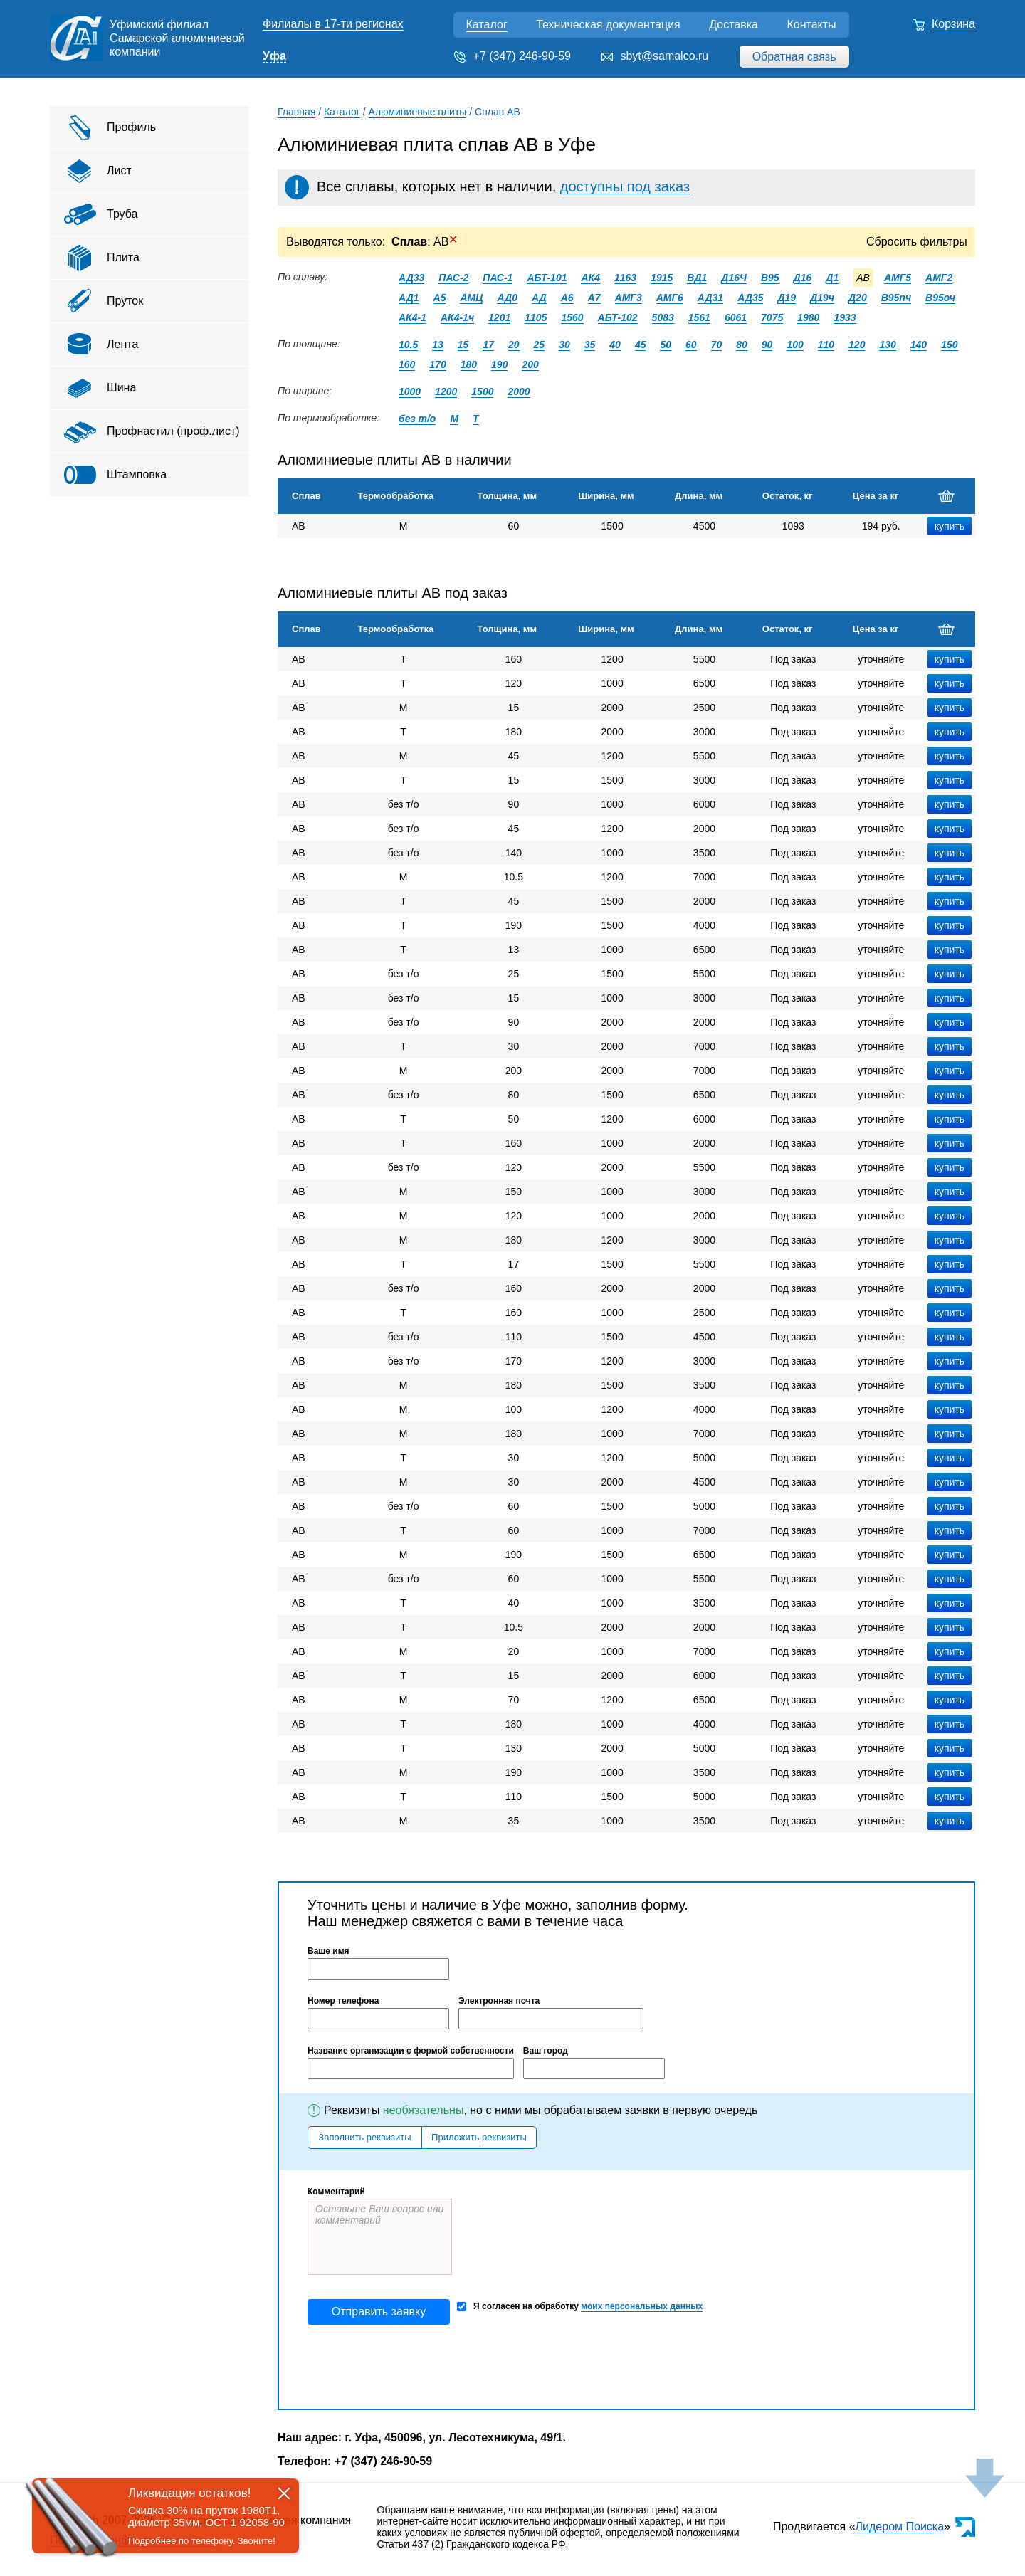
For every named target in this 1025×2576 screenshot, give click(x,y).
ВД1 (697, 277)
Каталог (487, 25)
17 (488, 344)
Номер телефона (343, 2001)
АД (539, 297)
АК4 (590, 277)
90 (767, 344)
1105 (536, 317)
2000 (519, 391)
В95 (770, 277)
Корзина (953, 24)
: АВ (424, 242)
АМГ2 (938, 277)
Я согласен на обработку (580, 2306)
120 (856, 344)
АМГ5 (897, 277)
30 (564, 344)
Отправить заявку (379, 2312)
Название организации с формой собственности (411, 2051)
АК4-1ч (457, 317)
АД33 (411, 277)
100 (795, 344)
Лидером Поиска (900, 2526)
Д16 (803, 277)
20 (514, 344)
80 (741, 344)
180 (469, 364)
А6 (567, 297)
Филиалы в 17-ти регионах (333, 24)
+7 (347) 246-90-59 (522, 56)
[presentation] (416, 2366)
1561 (699, 317)
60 (691, 344)
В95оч (940, 297)
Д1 (832, 277)
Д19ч (822, 297)
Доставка (733, 25)
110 (826, 344)
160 (407, 364)
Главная (296, 111)
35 (590, 344)
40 (615, 344)
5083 (663, 317)
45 (640, 344)
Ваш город (545, 2051)
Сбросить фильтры (916, 242)
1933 (845, 317)
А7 (594, 297)
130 (887, 344)
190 (499, 364)
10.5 (408, 344)
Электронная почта (499, 2001)
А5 (439, 297)
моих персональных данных (642, 2306)
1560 (572, 317)
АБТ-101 (547, 277)
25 (539, 344)
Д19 (786, 297)
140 (918, 344)
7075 (772, 317)
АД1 (409, 297)
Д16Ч (734, 277)
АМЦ (471, 297)
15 (463, 344)
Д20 (857, 297)
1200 (446, 391)
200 (530, 364)
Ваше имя (328, 1951)
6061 (736, 317)
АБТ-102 (618, 317)
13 (437, 344)
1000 (410, 391)
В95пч (896, 297)
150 (949, 344)
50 (665, 344)
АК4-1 (412, 317)
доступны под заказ (625, 186)
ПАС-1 (497, 277)
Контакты (811, 25)
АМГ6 (669, 297)
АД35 (750, 297)
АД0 (507, 297)
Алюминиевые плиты (418, 111)
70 (716, 344)
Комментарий (336, 2192)
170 (437, 364)
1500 (482, 391)
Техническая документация (608, 25)
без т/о (417, 418)
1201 (499, 317)
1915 (662, 277)
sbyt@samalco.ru (664, 56)
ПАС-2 (453, 277)
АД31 (710, 297)
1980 (808, 317)
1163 (625, 277)
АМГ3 (628, 297)
